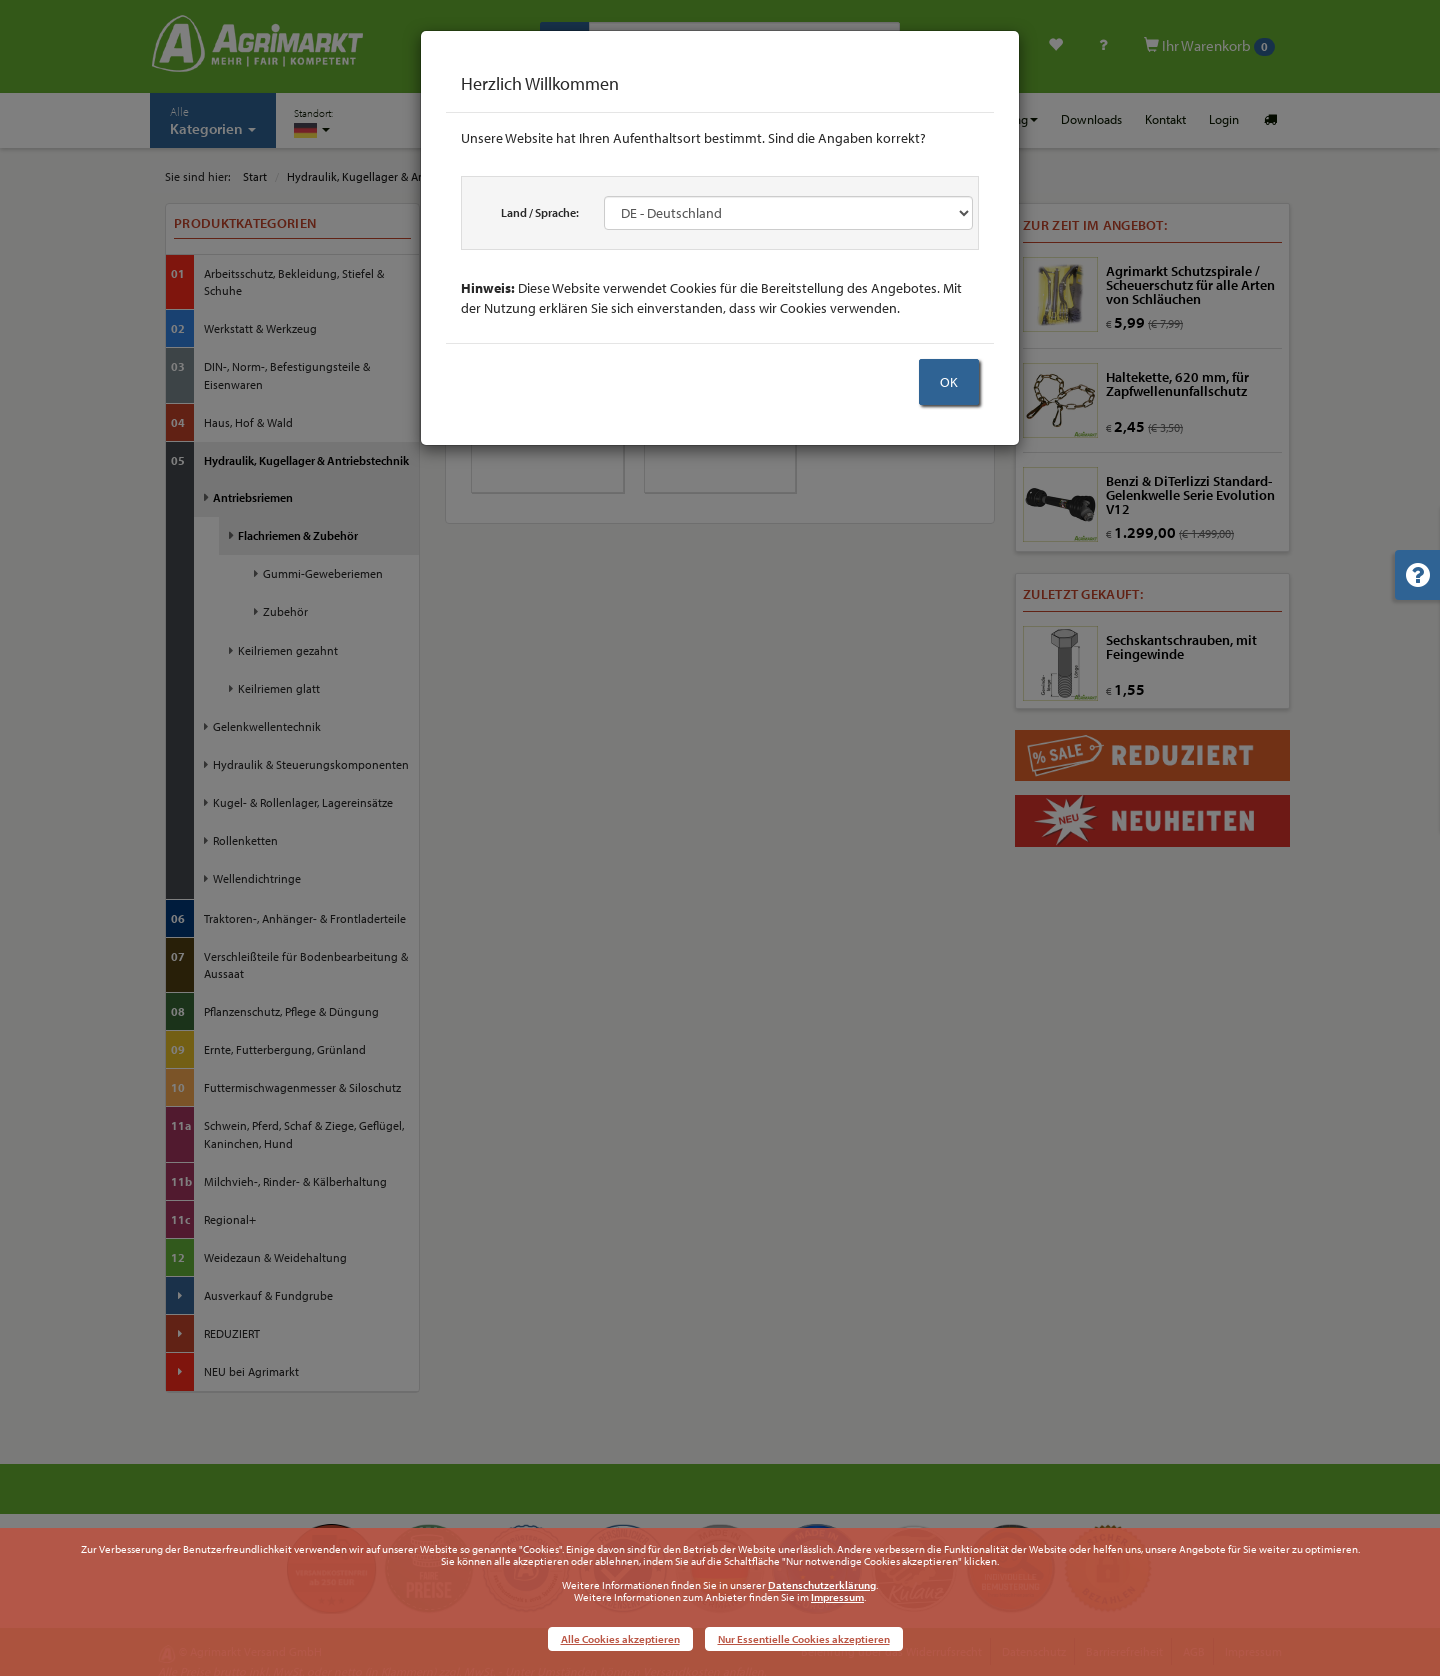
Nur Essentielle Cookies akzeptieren (804, 1639)
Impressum (837, 1597)
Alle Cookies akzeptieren (620, 1639)
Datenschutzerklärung (822, 1585)
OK (949, 382)
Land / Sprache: (540, 212)
